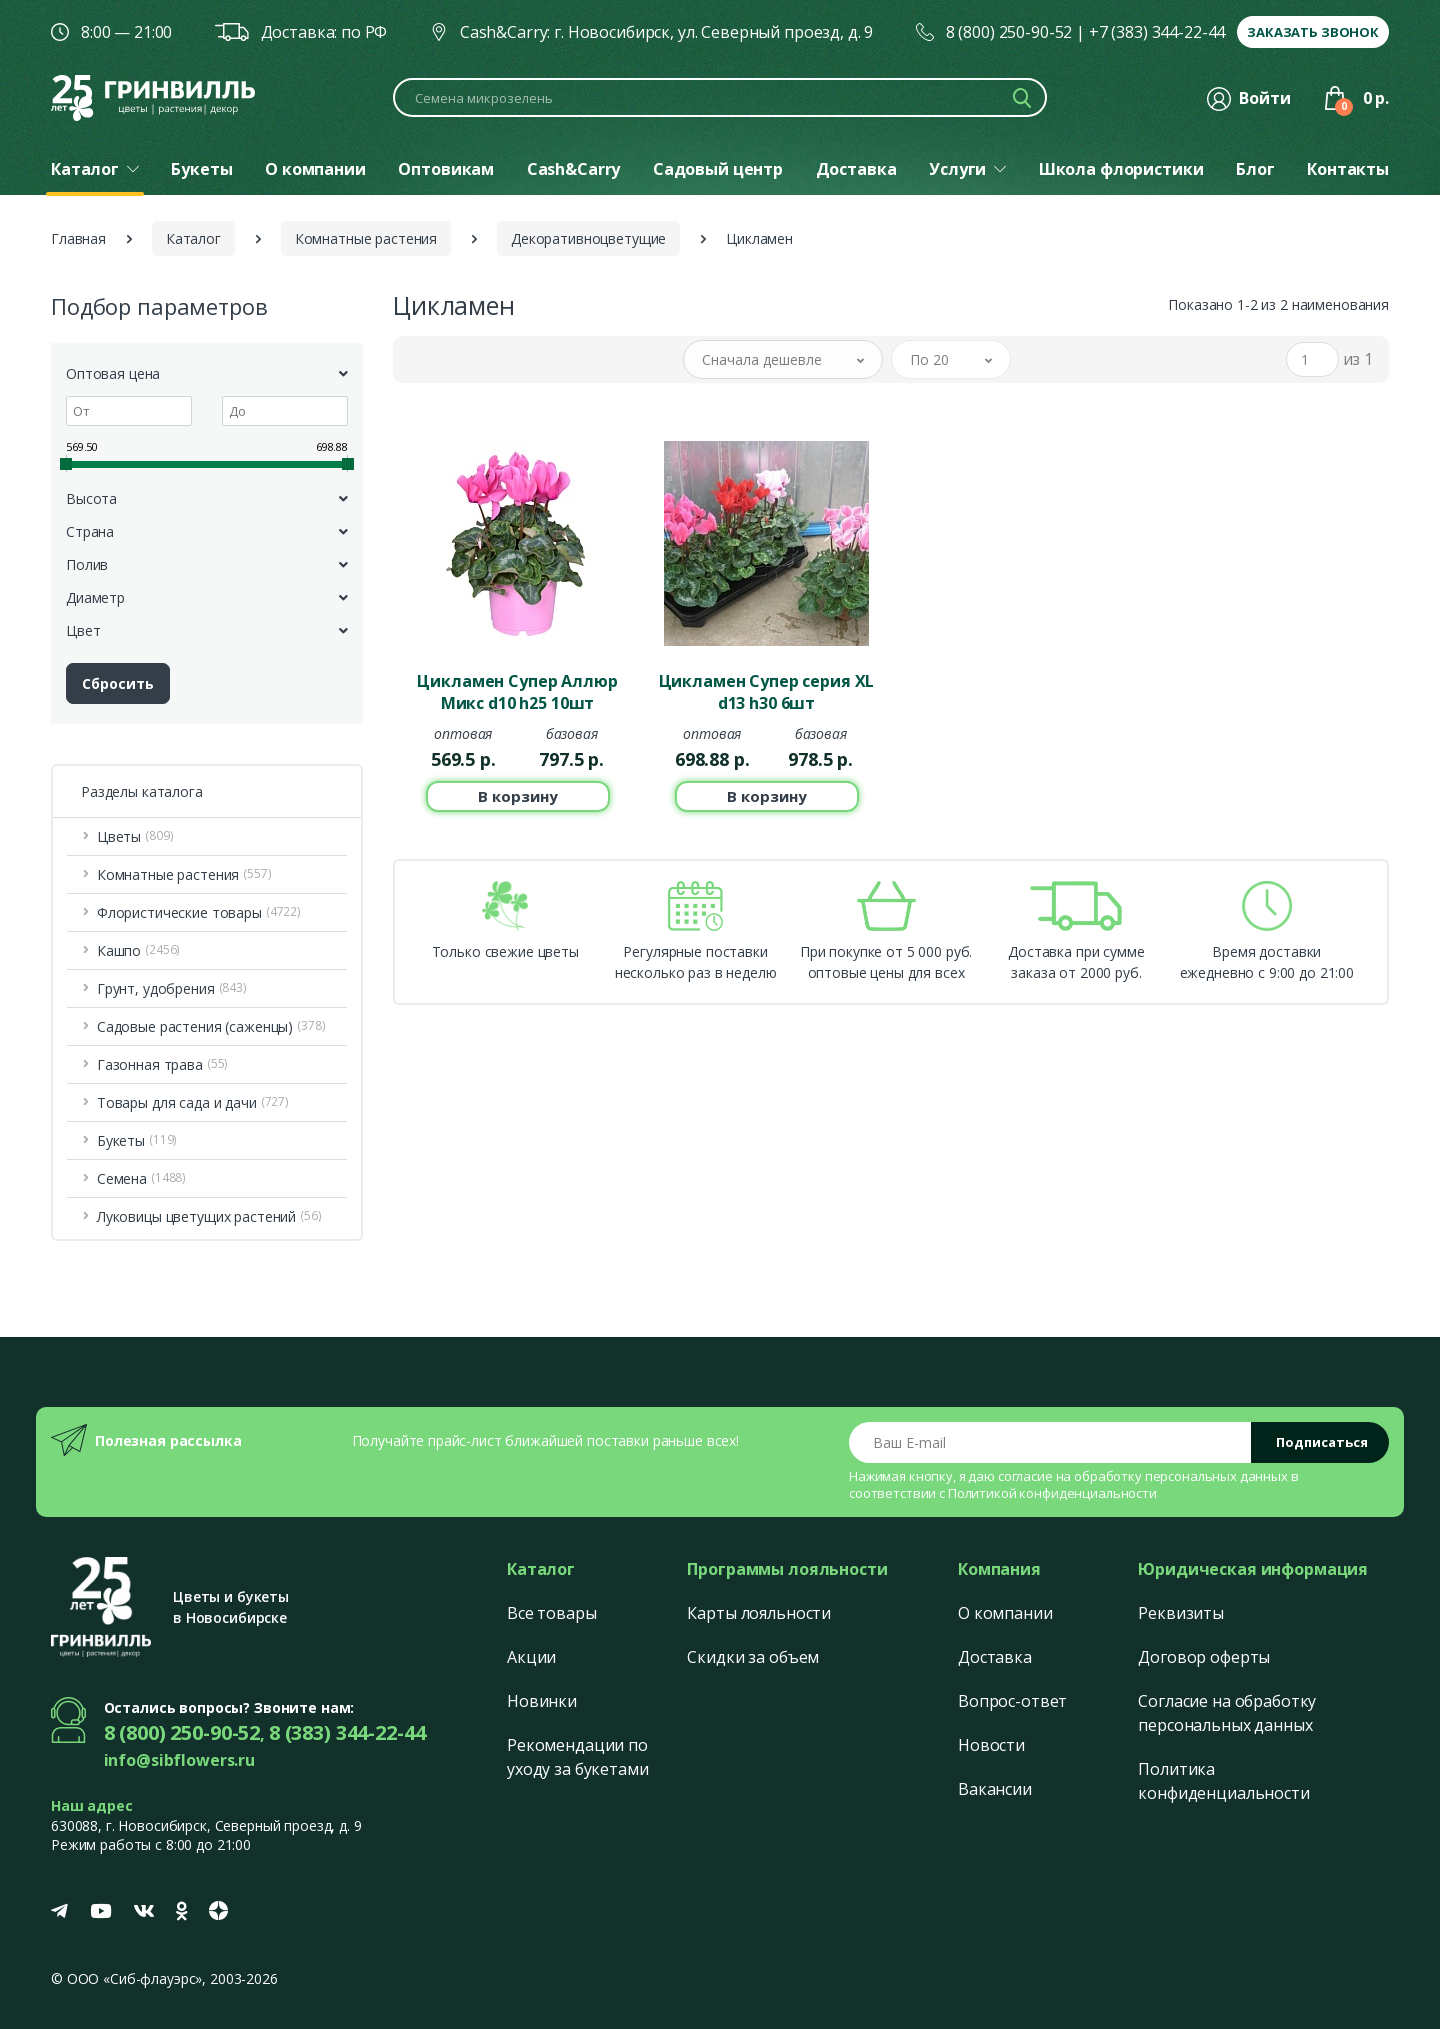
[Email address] (1050, 1442)
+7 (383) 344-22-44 (1157, 32)
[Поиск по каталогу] (720, 97)
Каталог (193, 238)
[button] (783, 359)
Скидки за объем (753, 1657)
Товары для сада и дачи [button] (193, 1102)
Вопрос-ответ (1012, 1701)
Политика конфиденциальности (1223, 1781)
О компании (1005, 1613)
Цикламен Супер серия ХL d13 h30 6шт (767, 692)
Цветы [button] (135, 836)
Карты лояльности (759, 1613)
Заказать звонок (1313, 32)
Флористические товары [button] (199, 912)
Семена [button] (141, 1178)
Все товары (552, 1613)
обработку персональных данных (1181, 1476)
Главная (78, 238)
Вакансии (995, 1789)
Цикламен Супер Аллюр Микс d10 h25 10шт (517, 692)
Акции (531, 1657)
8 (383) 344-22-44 (347, 1732)
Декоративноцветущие (588, 238)
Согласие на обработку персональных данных (1227, 1713)
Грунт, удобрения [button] (172, 988)
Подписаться (1322, 1442)
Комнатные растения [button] (184, 874)
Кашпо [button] (138, 950)
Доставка (995, 1657)
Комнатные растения (366, 238)
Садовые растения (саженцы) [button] (211, 1026)
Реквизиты (1181, 1613)
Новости (991, 1745)
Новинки (542, 1701)
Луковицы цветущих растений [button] (209, 1216)
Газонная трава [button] (162, 1064)
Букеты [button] (137, 1140)
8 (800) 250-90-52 (1009, 32)
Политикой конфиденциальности (1052, 1493)
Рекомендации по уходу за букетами (578, 1757)
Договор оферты (1204, 1657)
